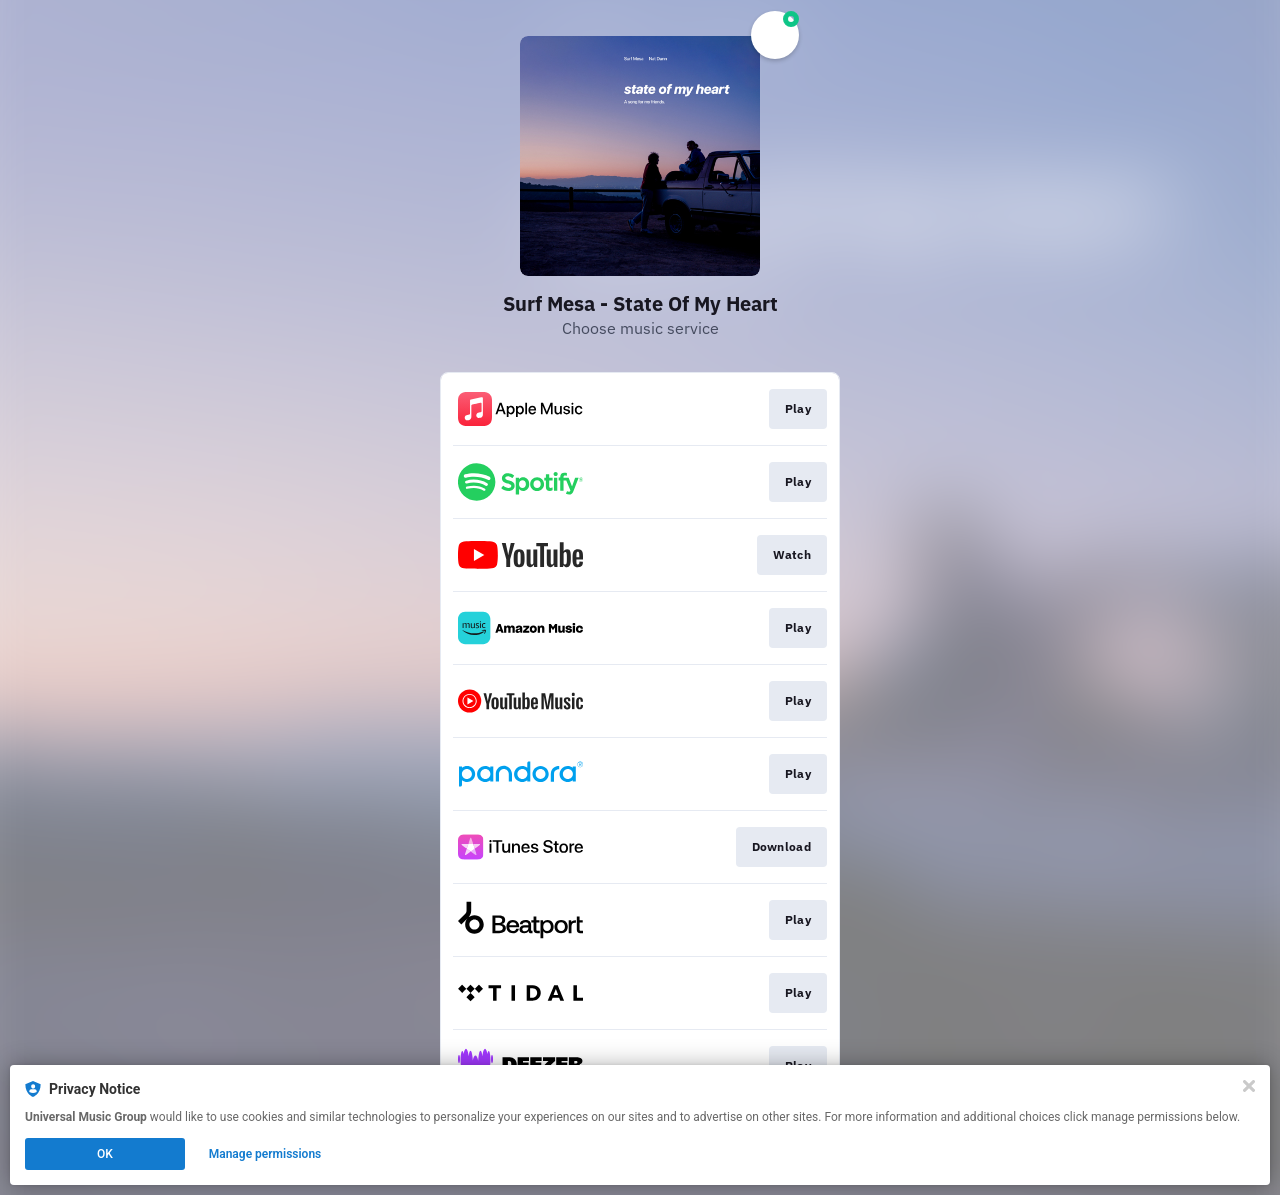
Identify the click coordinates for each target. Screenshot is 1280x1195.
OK (105, 1154)
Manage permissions (265, 1154)
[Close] (1249, 1086)
